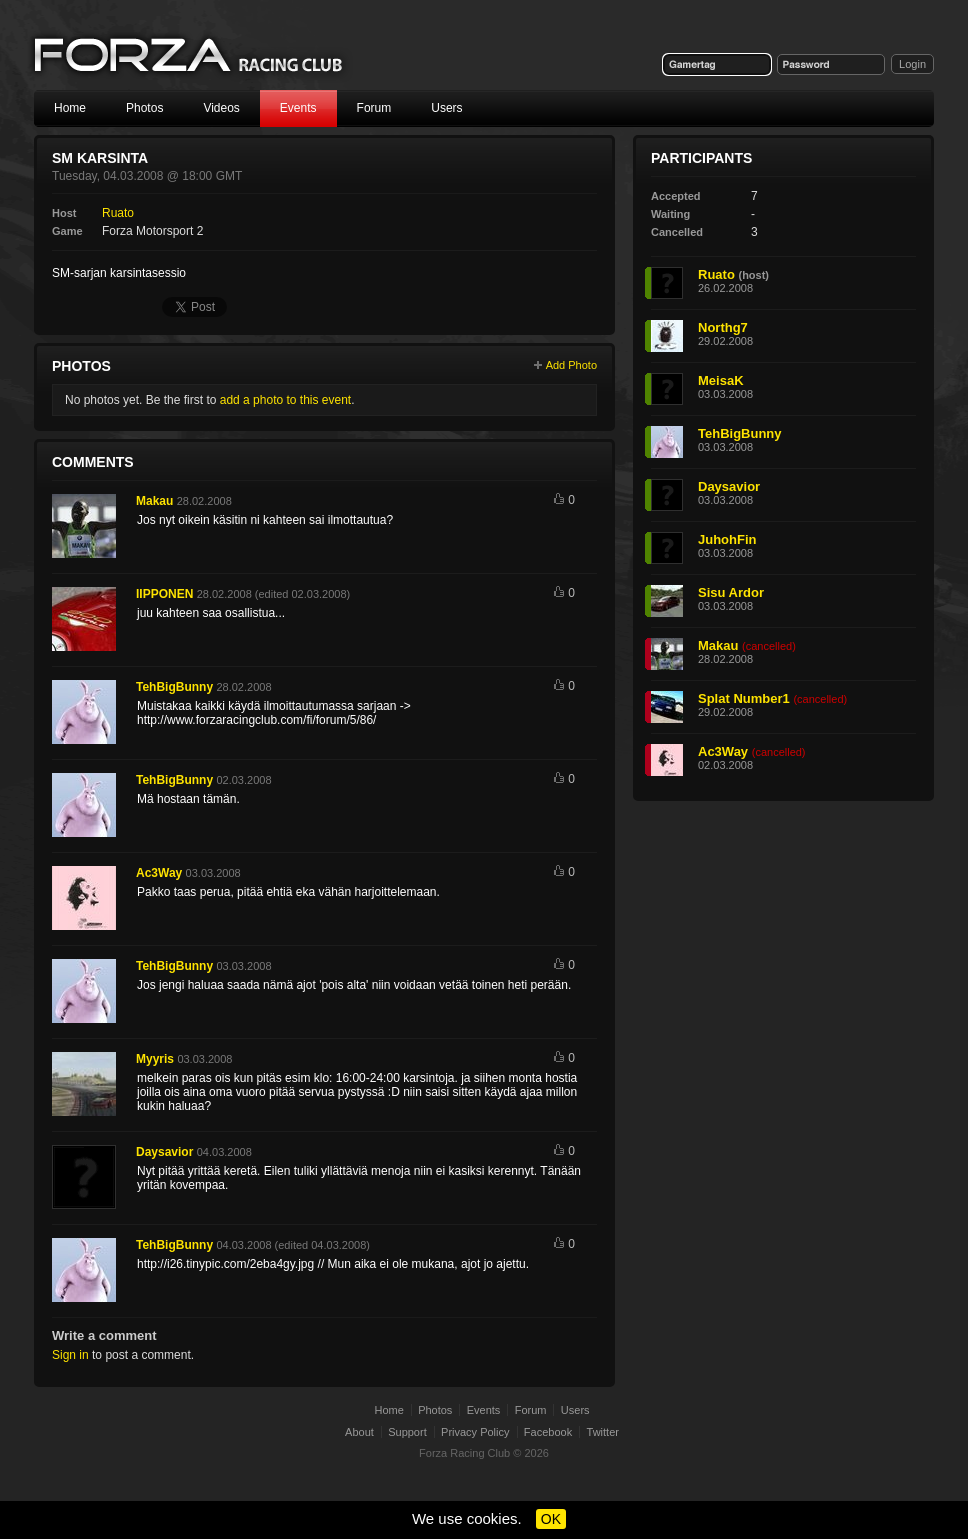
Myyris (155, 1059)
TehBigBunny (174, 687)
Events (298, 108)
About (359, 1432)
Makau (154, 501)
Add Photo (571, 365)
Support (407, 1432)
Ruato (118, 213)
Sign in (70, 1355)
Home (70, 108)
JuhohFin (727, 539)
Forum (374, 108)
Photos (144, 108)
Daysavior (164, 1152)
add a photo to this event (285, 400)
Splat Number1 (744, 698)
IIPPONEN (164, 594)
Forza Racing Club (190, 56)
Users (446, 108)
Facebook (548, 1432)
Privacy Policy (475, 1432)
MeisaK (721, 380)
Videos (221, 108)
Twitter (603, 1432)
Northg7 (723, 327)
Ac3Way (159, 873)
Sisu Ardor (731, 592)
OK (551, 1519)
